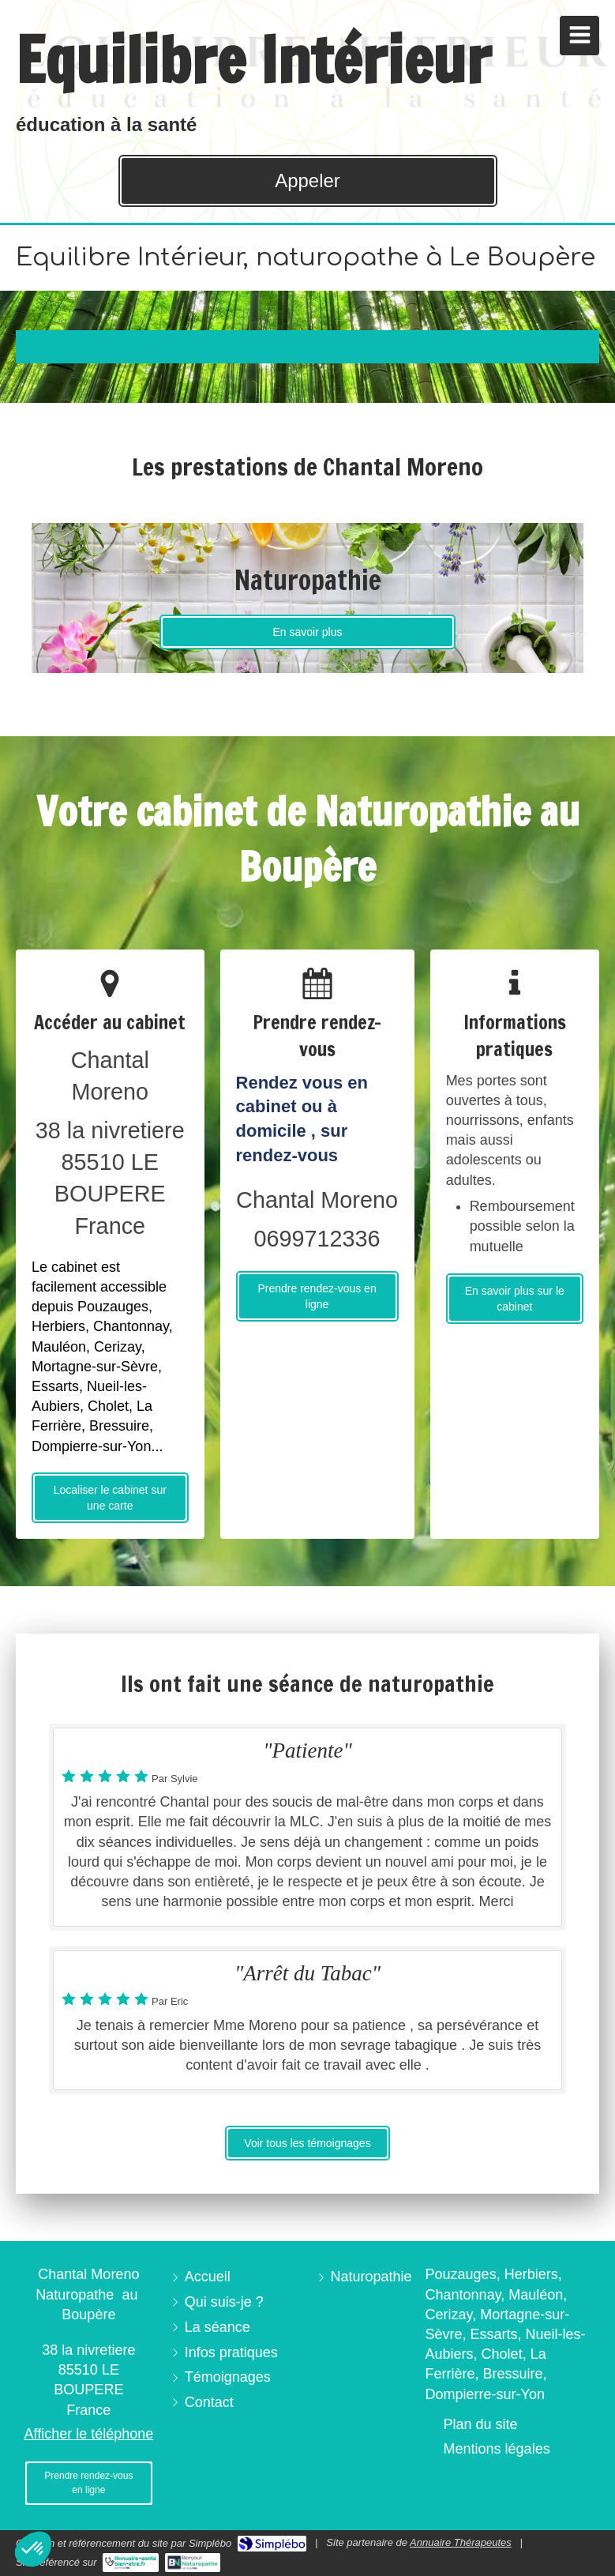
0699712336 (316, 1238)
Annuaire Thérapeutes (461, 2542)
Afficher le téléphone (88, 2434)
